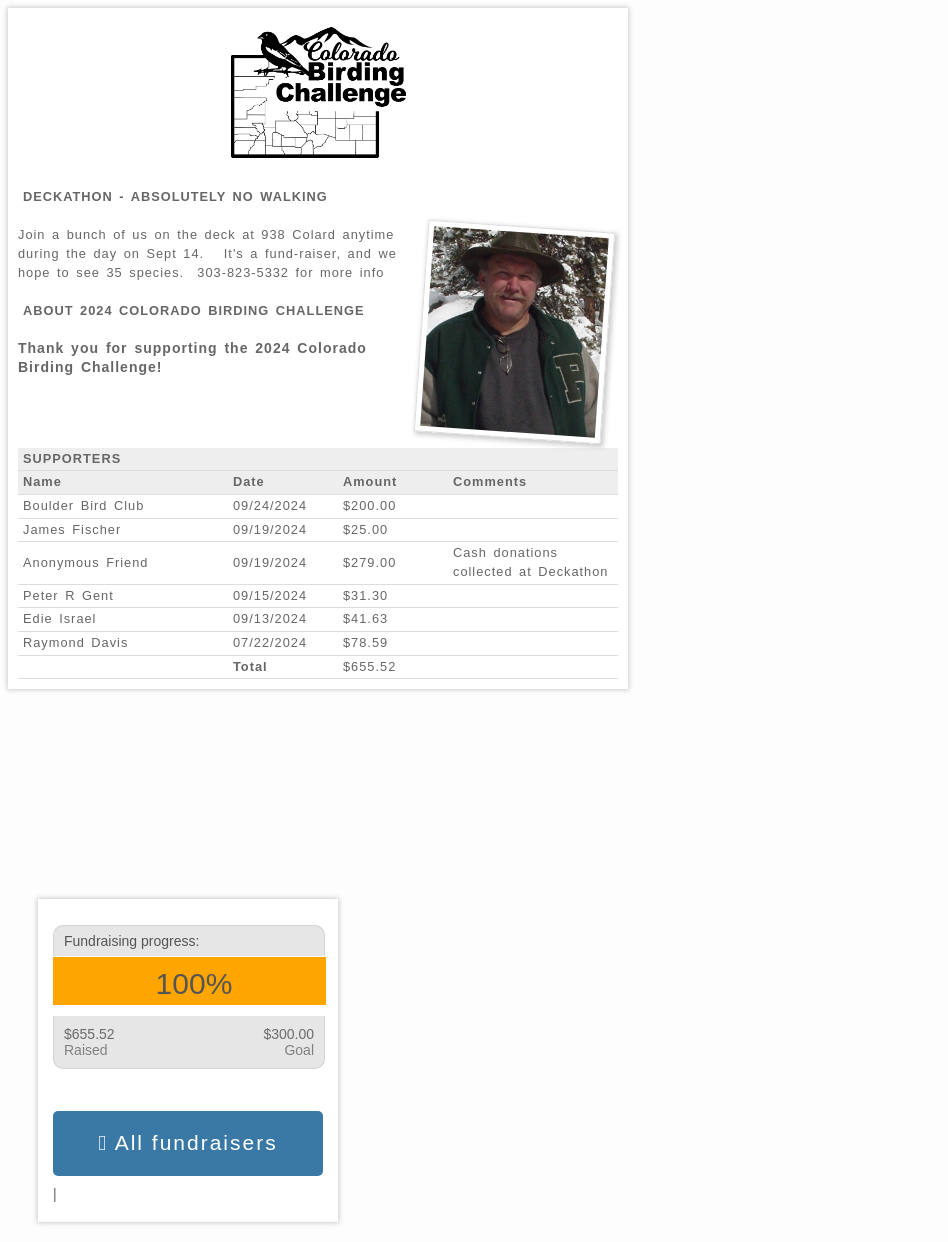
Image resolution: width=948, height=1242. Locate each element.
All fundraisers (187, 1143)
